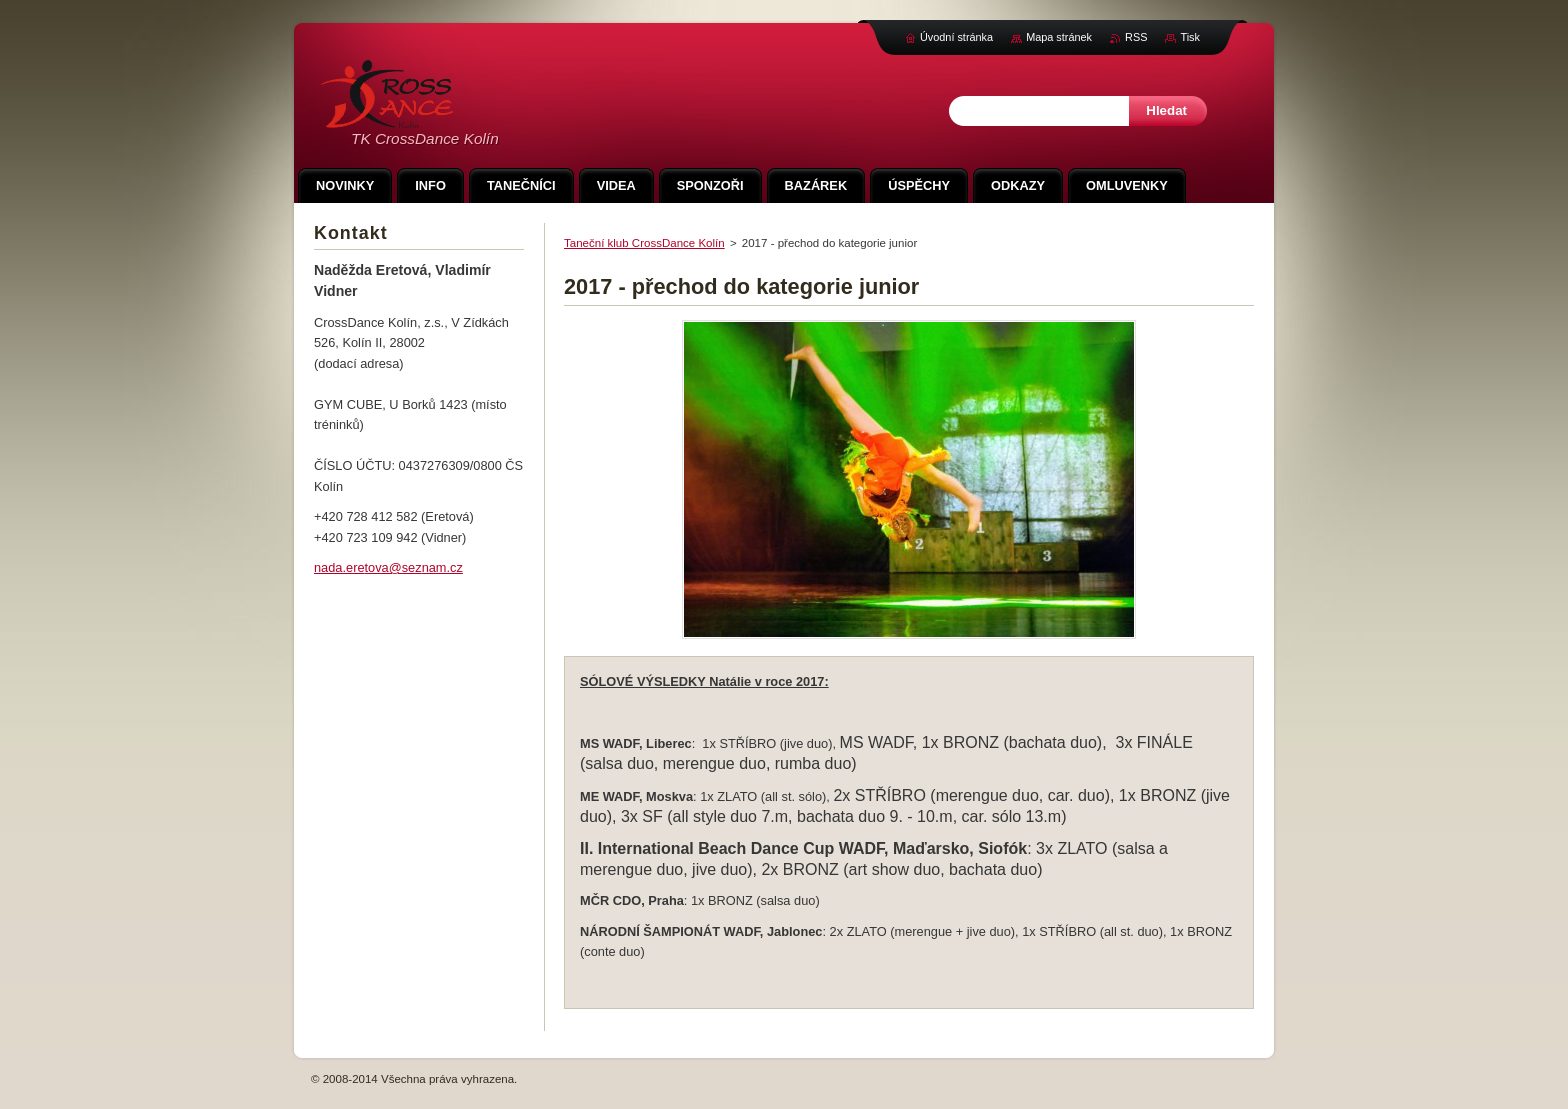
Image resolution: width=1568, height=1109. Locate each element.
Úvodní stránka (956, 37)
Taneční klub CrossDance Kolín (644, 243)
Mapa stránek (1059, 37)
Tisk (1190, 37)
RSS (1136, 37)
